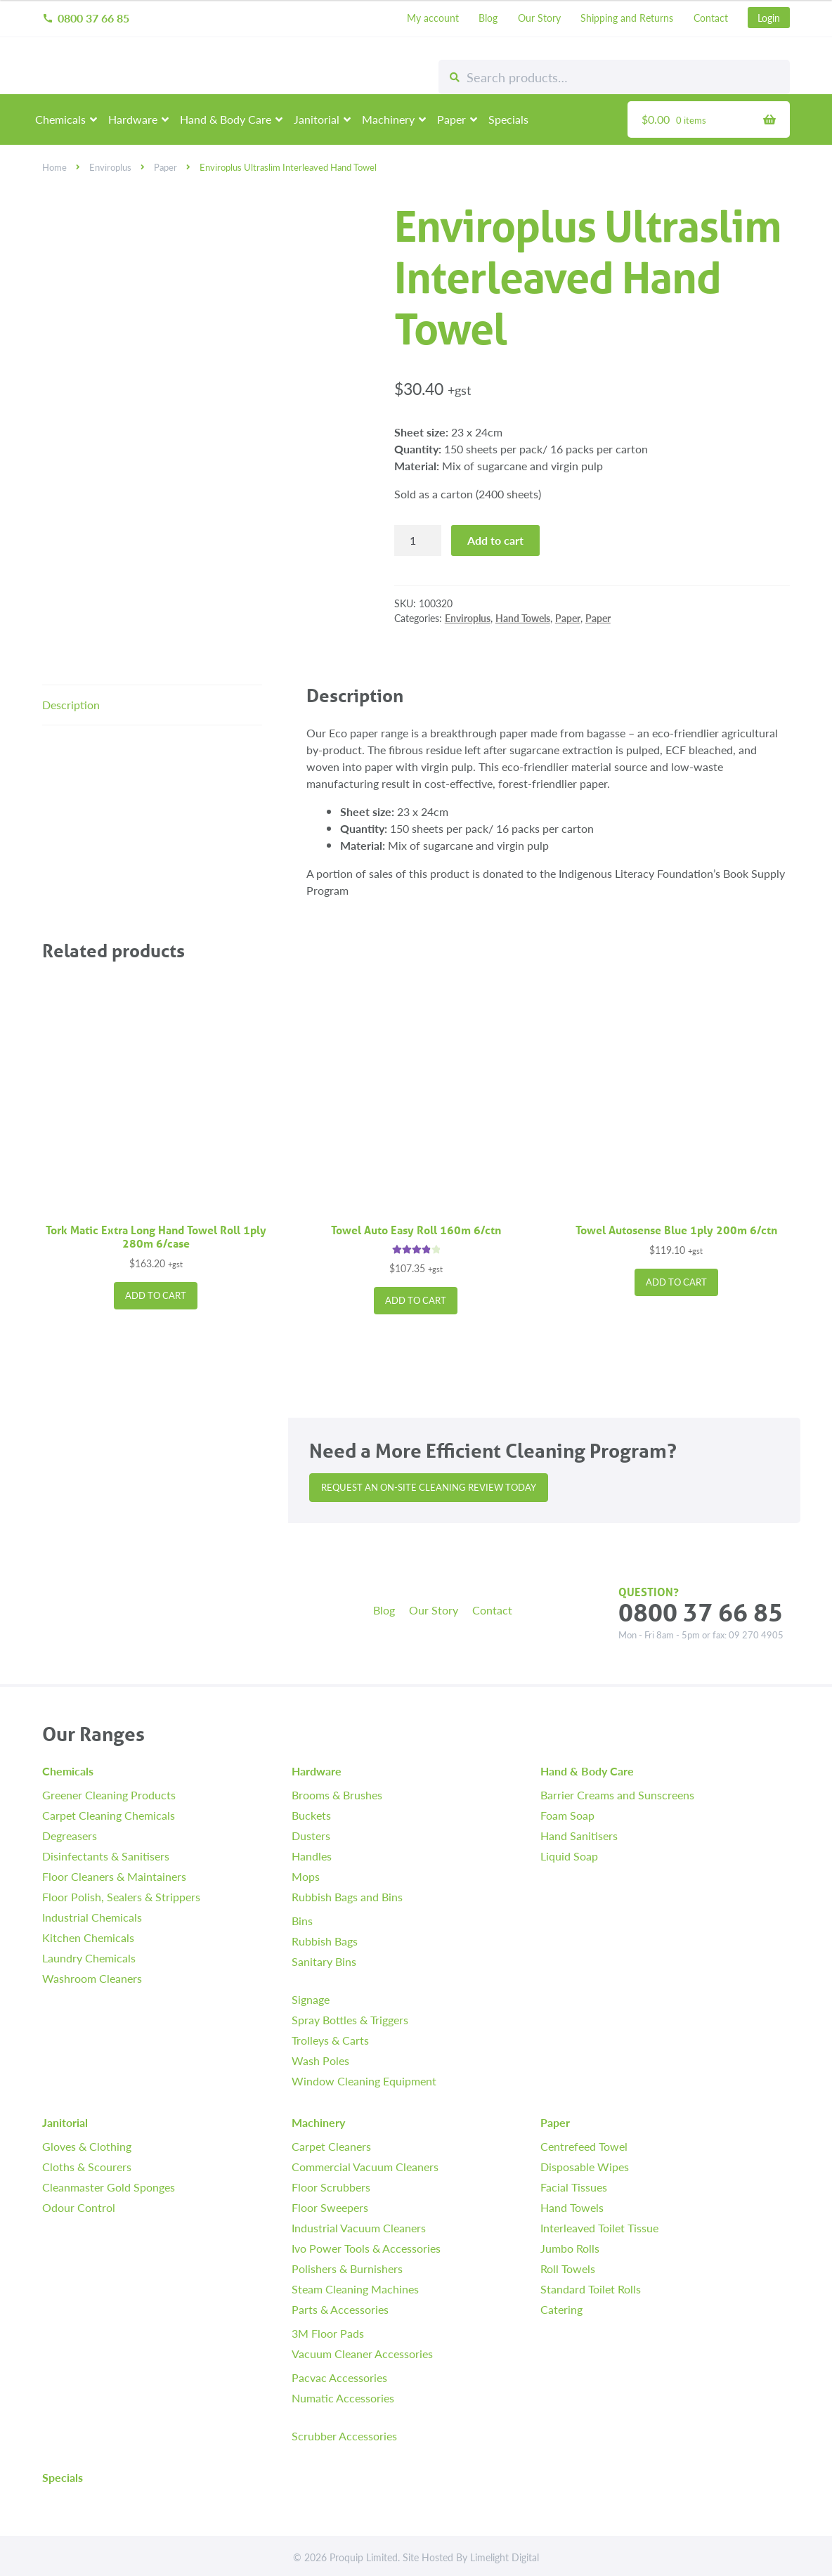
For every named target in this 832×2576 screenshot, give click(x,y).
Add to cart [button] (155, 1295)
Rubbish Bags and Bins (347, 1897)
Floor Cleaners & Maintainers (114, 1876)
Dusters (311, 1835)
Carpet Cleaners (331, 2146)
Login (769, 18)
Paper (451, 119)
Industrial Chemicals (92, 1917)
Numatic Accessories (343, 2398)
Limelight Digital (504, 2557)
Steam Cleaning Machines (355, 2289)
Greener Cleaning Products (109, 1795)
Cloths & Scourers (86, 2166)
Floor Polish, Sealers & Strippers (121, 1897)
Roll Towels (567, 2268)
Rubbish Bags (325, 1941)
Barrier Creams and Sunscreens (617, 1795)
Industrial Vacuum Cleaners (359, 2228)
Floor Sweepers (330, 2207)
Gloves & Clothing (86, 2146)
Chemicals (60, 119)
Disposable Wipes (584, 2166)
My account (433, 18)
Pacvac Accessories (339, 2377)
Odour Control (78, 2207)
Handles (312, 1856)
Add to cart (495, 540)
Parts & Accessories (340, 2309)
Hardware (132, 119)
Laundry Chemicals (89, 1958)
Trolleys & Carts (330, 2040)
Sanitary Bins (324, 1961)
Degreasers (69, 1835)
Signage (311, 1999)
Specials (508, 119)
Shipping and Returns (626, 18)
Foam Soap (567, 1815)
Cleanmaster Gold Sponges (108, 2187)
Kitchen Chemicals (88, 1937)
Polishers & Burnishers (347, 2268)
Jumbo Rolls (569, 2248)
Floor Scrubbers (331, 2187)
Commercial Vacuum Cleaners (365, 2166)
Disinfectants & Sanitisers (105, 1856)
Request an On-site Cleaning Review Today (428, 1487)
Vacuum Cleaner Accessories (362, 2353)
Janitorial (316, 119)
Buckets (311, 1815)
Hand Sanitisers (579, 1835)
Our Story (539, 18)
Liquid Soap (569, 1856)
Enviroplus (110, 167)
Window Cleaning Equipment (364, 2081)
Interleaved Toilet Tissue (599, 2228)
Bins (302, 1920)
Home (54, 167)
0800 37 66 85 (85, 18)
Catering (561, 2309)
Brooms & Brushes (337, 1795)
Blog (488, 18)
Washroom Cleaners (92, 1978)
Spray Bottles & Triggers (350, 2020)
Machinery (388, 119)
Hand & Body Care (225, 119)
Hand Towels (522, 618)
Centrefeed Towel (584, 2146)
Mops (306, 1876)
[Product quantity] (418, 540)
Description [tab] (71, 705)
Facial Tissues (573, 2187)
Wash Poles (320, 2060)
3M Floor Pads (328, 2333)
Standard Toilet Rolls (590, 2289)
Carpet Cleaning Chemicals (108, 1815)
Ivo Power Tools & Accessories (366, 2248)
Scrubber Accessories (344, 2436)
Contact (711, 18)
